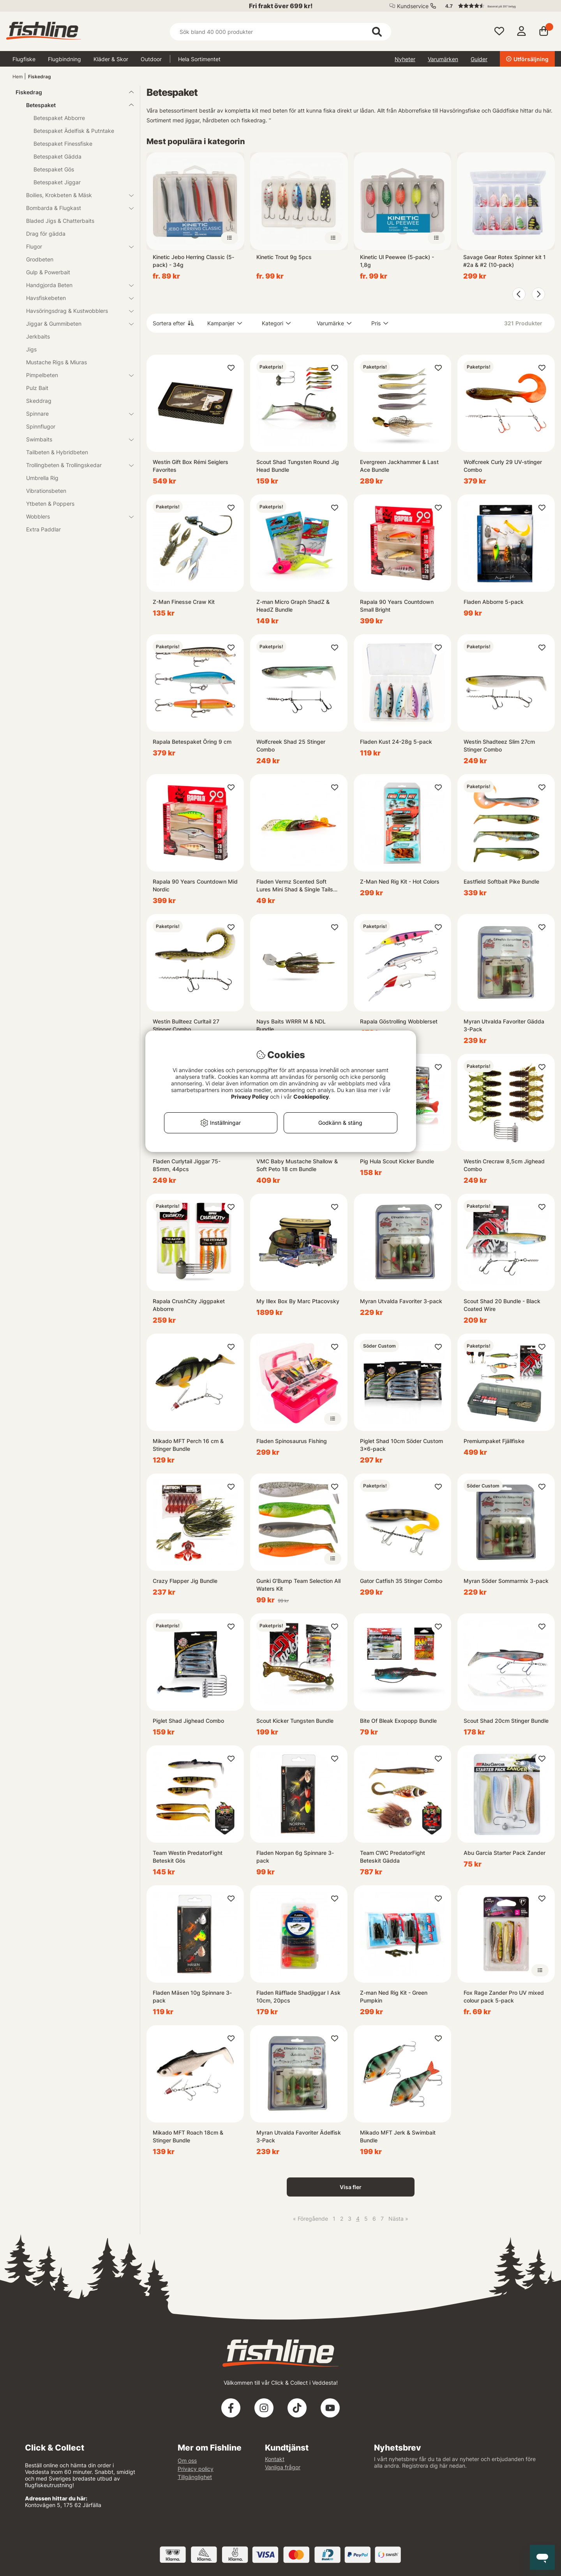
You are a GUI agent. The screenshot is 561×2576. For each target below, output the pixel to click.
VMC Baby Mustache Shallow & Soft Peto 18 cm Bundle (297, 1165)
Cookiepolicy (311, 1096)
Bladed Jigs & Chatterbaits (60, 220)
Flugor (75, 246)
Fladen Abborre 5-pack (494, 601)
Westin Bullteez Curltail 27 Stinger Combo (186, 1025)
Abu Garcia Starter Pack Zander (504, 1852)
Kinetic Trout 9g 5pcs (284, 257)
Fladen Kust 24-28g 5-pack (396, 741)
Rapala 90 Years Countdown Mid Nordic (195, 885)
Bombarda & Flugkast (75, 208)
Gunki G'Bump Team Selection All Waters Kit (298, 1584)
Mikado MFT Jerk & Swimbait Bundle (398, 2136)
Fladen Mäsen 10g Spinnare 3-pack (192, 1996)
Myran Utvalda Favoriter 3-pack (401, 1301)
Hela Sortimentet (199, 59)
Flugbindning (64, 59)
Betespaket (75, 105)
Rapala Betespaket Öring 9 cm (192, 741)
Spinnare (75, 413)
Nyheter (405, 59)
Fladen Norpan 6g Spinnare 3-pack (295, 1856)
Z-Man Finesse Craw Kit (184, 601)
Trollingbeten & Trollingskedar (75, 465)
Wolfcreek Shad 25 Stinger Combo (290, 745)
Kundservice (413, 6)
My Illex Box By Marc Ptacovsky (297, 1301)
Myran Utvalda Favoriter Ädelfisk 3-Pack (298, 2136)
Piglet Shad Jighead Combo (188, 1720)
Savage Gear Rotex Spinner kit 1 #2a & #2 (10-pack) (504, 261)
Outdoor (151, 59)
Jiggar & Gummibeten (75, 323)
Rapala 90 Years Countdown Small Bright (397, 605)
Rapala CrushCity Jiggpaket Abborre (189, 1305)
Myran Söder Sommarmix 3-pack (506, 1580)
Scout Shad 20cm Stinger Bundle (506, 1720)
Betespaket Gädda (57, 156)
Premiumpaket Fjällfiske (494, 1441)
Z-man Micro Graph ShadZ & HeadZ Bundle (293, 605)
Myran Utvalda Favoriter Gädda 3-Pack (504, 1025)
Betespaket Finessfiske (63, 143)
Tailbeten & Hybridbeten (57, 452)
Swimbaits (75, 439)
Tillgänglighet (195, 2477)
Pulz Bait (37, 388)
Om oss (187, 2460)
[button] (496, 6)
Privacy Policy (249, 1096)
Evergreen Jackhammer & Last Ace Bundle (399, 466)
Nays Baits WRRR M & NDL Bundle (291, 1025)
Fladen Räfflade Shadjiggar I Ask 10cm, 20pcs (298, 1996)
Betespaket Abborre (59, 118)
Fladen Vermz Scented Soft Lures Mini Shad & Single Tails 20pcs (294, 885)
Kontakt (274, 2459)
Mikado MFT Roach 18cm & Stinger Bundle (188, 2136)
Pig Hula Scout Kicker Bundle (397, 1161)
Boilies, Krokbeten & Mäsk (75, 195)
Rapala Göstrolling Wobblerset (399, 1021)
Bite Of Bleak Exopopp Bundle (398, 1720)
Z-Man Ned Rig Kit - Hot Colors (399, 881)
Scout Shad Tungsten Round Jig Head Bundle (297, 466)
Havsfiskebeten (75, 298)
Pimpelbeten (75, 375)
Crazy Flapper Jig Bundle (185, 1580)
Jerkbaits (38, 336)
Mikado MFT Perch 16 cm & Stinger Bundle (188, 1445)
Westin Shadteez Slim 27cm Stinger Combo (499, 745)
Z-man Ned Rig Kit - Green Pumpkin (393, 1996)
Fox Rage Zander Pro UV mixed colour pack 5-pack (504, 1996)
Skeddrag (38, 400)
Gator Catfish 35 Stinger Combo (401, 1580)
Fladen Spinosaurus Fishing (291, 1441)
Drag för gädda (45, 233)
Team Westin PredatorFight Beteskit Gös (187, 1856)
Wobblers (75, 516)
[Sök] (280, 32)
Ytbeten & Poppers (50, 503)
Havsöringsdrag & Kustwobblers (75, 310)
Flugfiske (23, 59)
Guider (479, 59)
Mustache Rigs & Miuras (56, 362)
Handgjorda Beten (75, 285)
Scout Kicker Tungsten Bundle (294, 1720)
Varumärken (443, 59)
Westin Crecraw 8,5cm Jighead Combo (504, 1165)
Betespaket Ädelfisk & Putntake (74, 130)
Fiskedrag (39, 76)
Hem (17, 76)
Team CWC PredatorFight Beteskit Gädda (392, 1856)
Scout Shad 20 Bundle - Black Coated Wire (502, 1305)
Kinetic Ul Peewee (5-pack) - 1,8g (397, 261)
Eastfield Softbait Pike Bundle (501, 881)
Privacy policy (195, 2468)
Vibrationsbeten (46, 490)
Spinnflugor (40, 426)
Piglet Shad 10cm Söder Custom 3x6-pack (401, 1445)
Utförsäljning (527, 59)
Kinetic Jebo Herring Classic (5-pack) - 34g (193, 261)
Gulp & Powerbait (48, 272)
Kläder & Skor (111, 59)
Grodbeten (39, 259)
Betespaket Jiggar (57, 182)
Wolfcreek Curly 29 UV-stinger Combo (503, 466)
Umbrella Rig (42, 478)
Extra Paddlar (43, 529)
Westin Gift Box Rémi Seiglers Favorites (190, 466)
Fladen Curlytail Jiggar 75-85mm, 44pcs (187, 1165)
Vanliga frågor (282, 2467)
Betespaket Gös (54, 169)
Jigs (31, 349)
